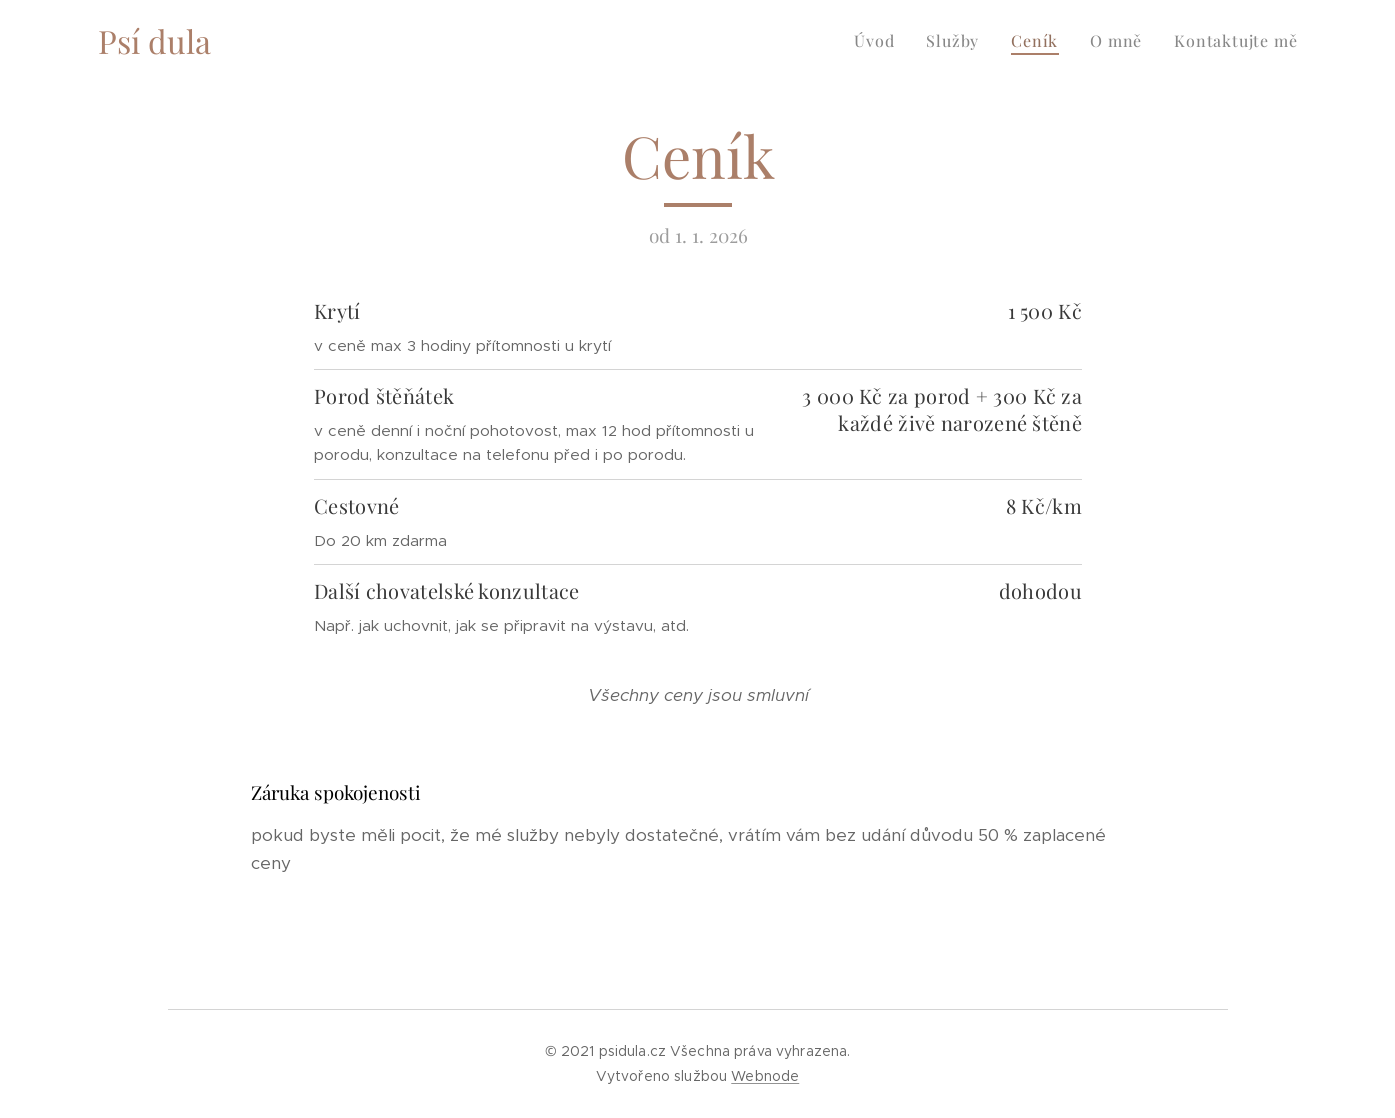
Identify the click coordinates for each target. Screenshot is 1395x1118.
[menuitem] (879, 41)
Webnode (765, 1076)
